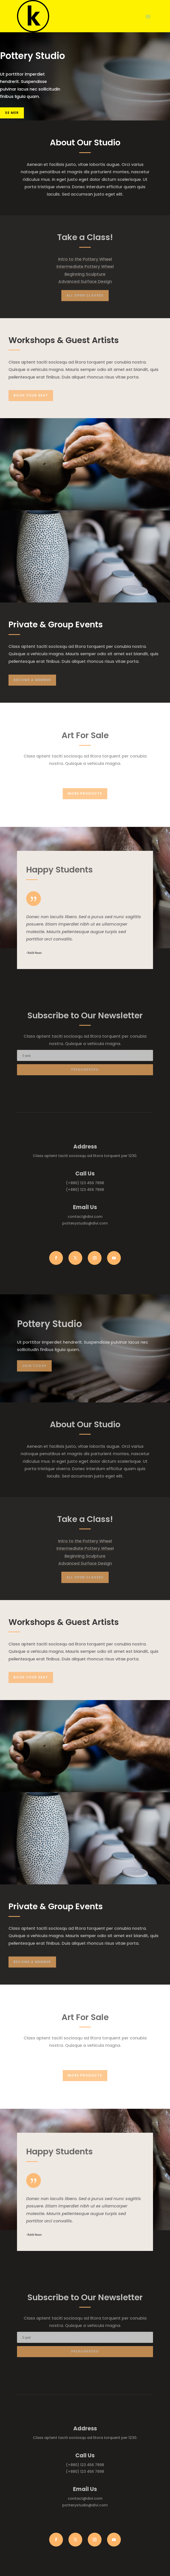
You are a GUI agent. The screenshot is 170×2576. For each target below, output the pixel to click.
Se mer (12, 112)
